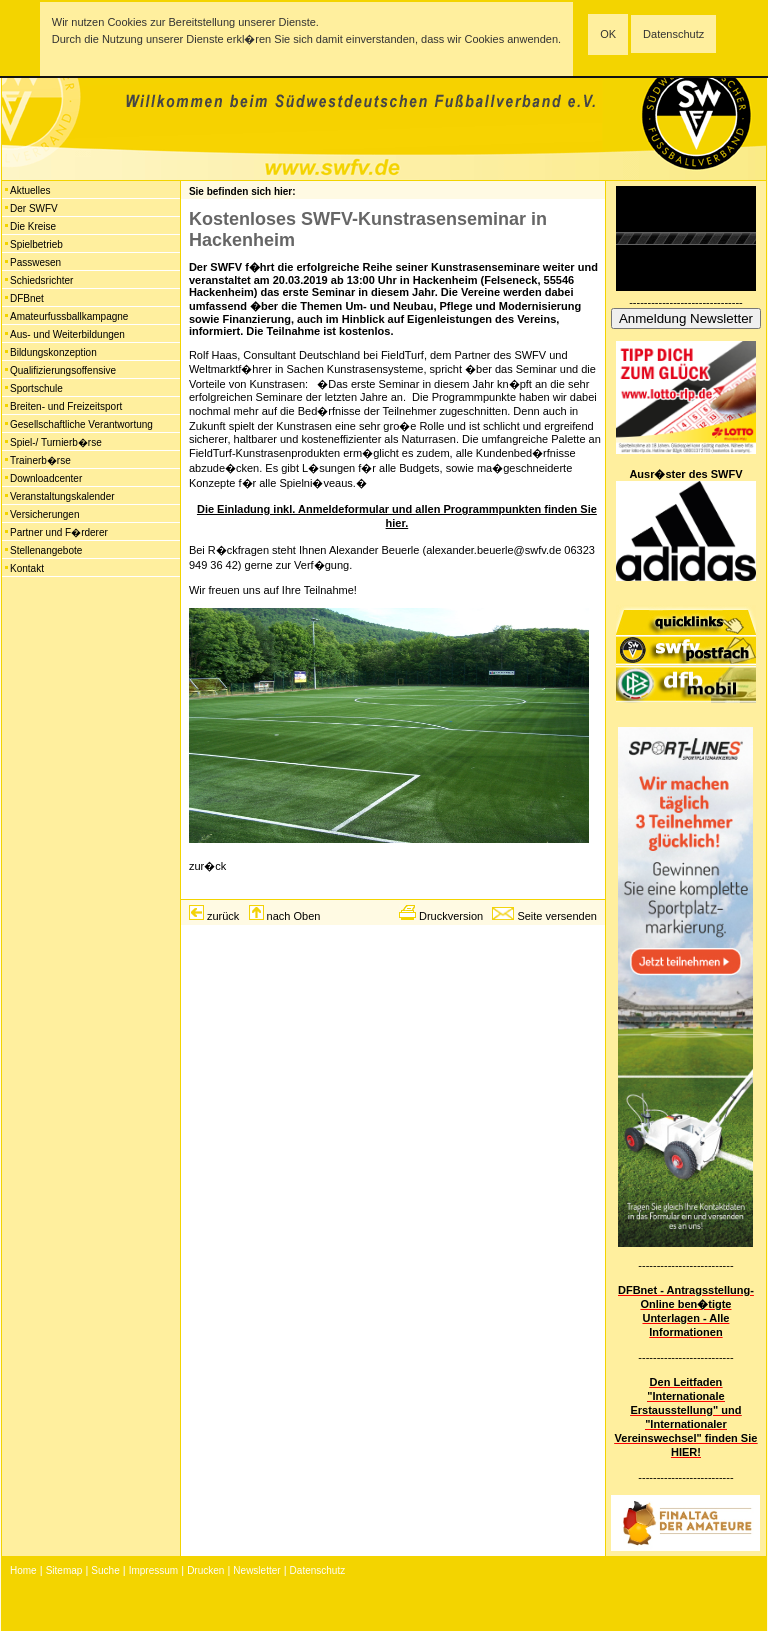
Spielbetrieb (36, 244)
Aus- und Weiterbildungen (67, 334)
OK (608, 34)
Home (23, 1570)
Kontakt (27, 568)
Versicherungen (45, 514)
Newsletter (256, 1570)
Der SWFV (34, 208)
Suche (105, 1570)
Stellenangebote (46, 550)
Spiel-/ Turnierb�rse (56, 442)
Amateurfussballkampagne (69, 316)
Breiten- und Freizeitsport (66, 406)
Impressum (153, 1570)
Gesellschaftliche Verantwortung (81, 424)
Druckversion (451, 916)
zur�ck (207, 866)
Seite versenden (557, 916)
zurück (223, 916)
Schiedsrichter (41, 280)
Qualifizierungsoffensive (63, 370)
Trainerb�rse (40, 460)
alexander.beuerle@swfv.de (493, 550)
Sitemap (64, 1570)
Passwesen (35, 262)
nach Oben (294, 916)
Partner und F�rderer (59, 532)
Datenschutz (673, 34)
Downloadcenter (46, 478)
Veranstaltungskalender (62, 496)
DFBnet (27, 298)
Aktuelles (30, 190)
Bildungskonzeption (53, 352)
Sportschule (36, 388)
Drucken (205, 1570)
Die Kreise (33, 226)
